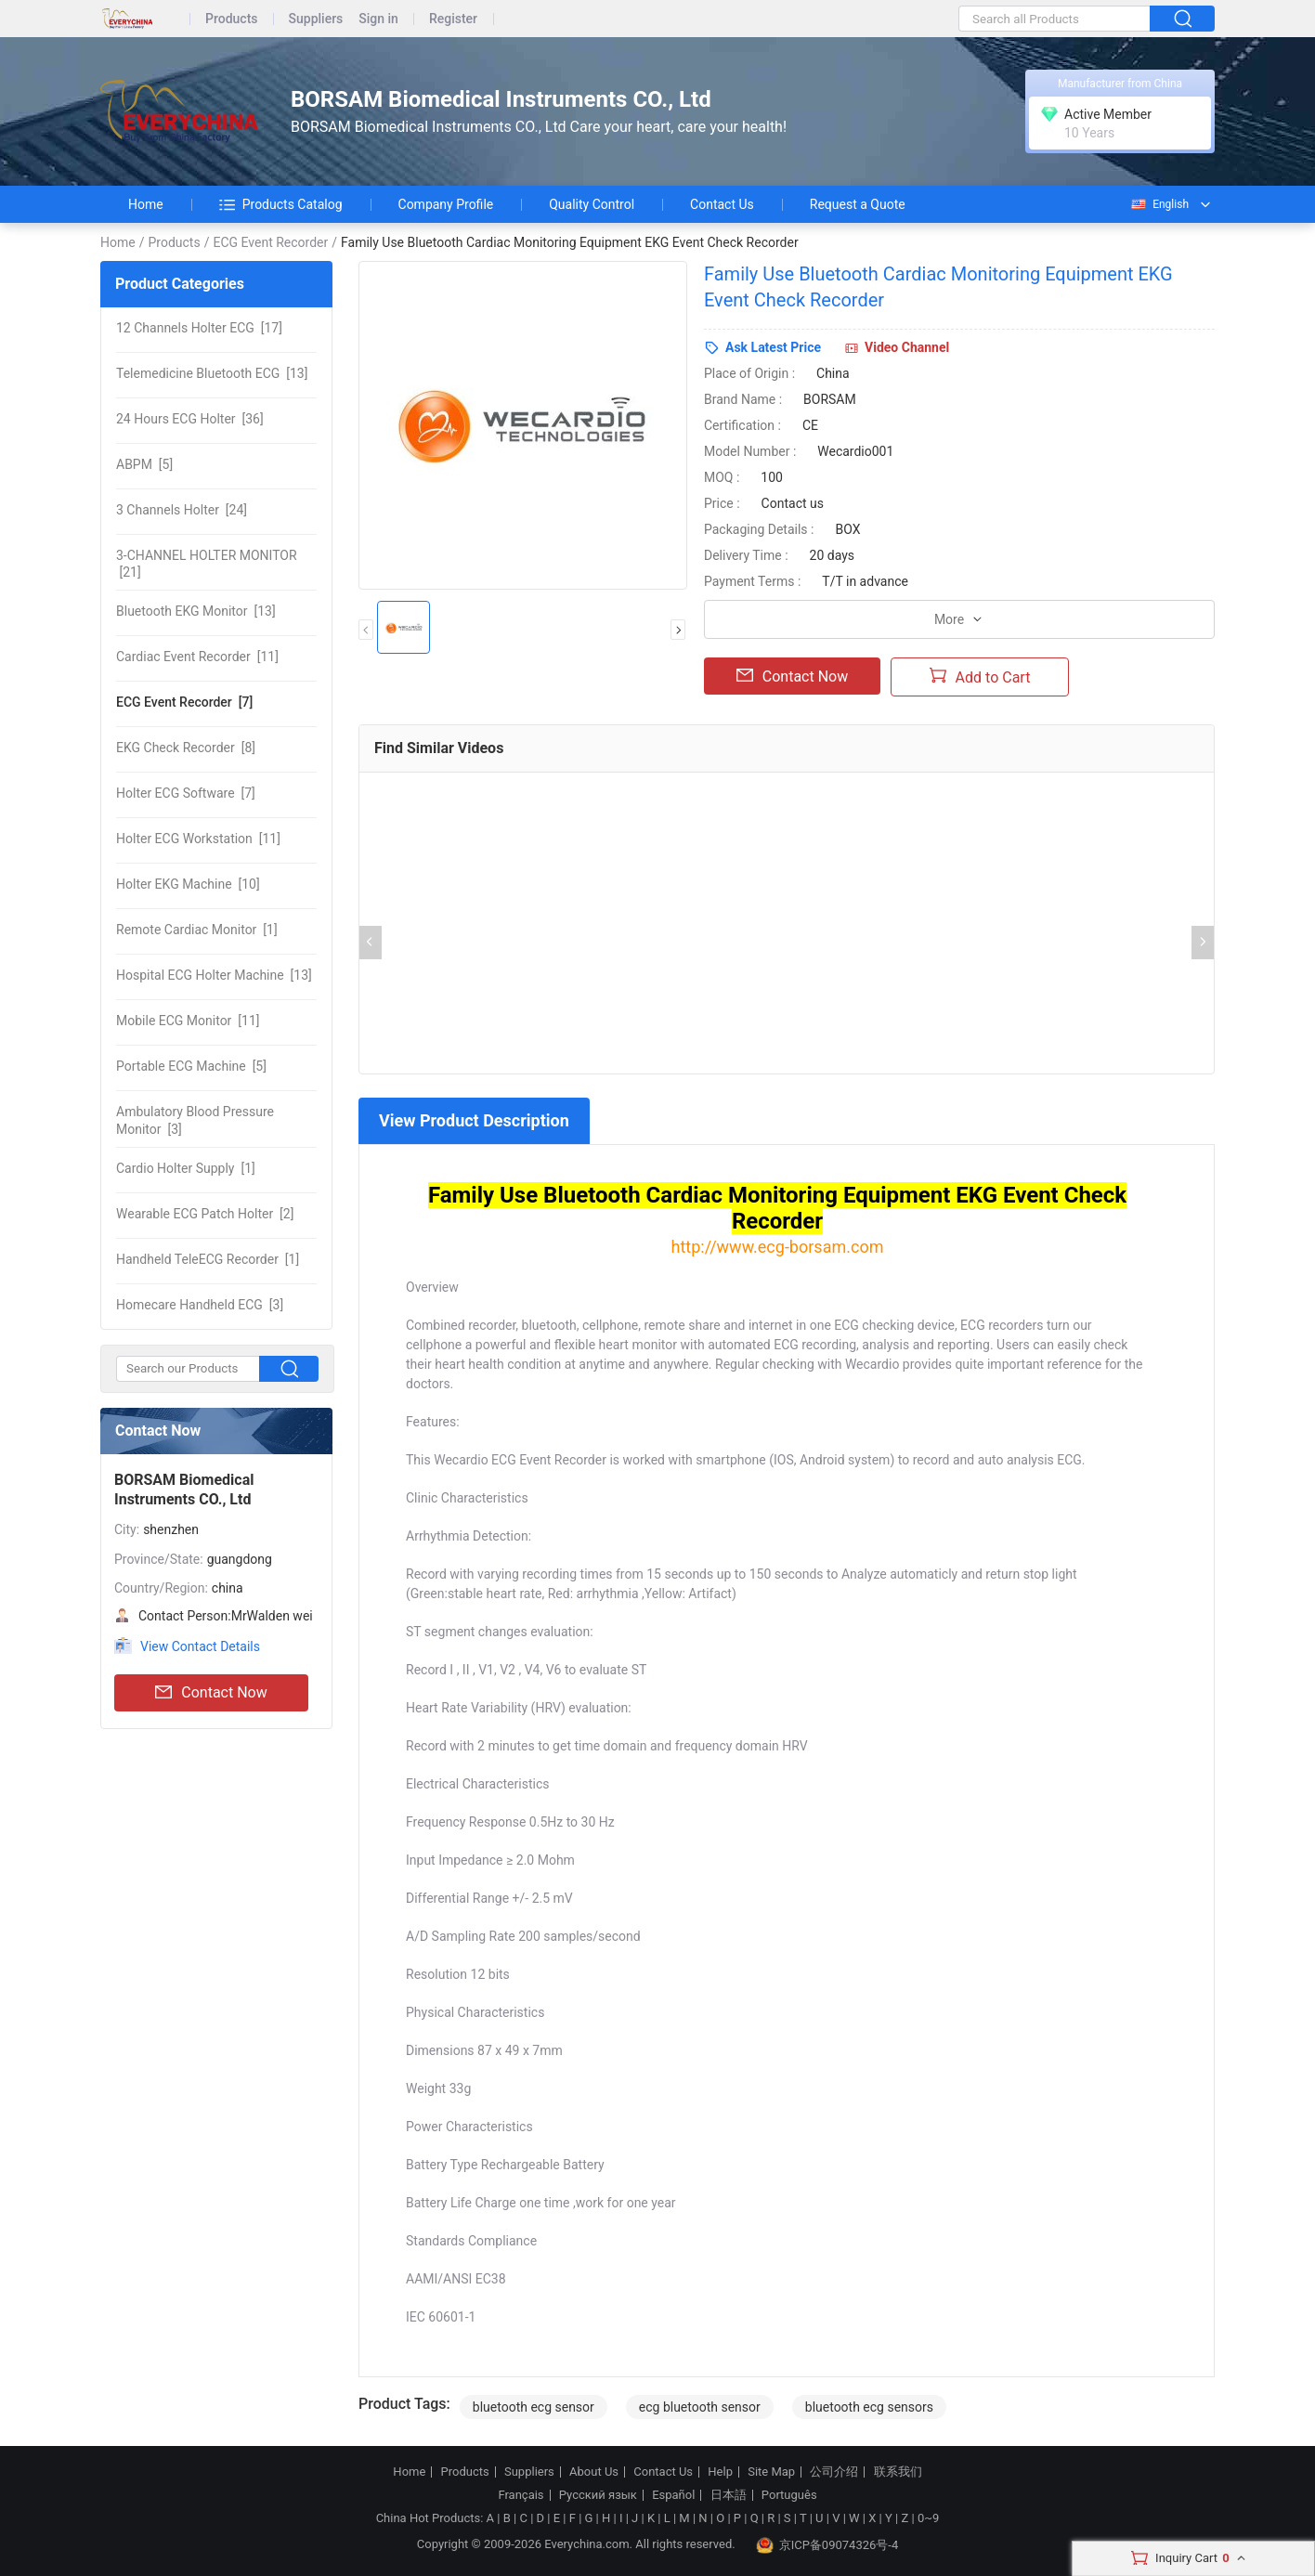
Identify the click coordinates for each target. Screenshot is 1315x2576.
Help (720, 2472)
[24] (181, 509)
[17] (199, 327)
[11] (197, 656)
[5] (144, 464)
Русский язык (598, 2495)
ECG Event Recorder (270, 242)
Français (520, 2495)
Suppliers (316, 19)
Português (789, 2495)
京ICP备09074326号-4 (827, 2545)
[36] (190, 418)
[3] (195, 1120)
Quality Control (591, 204)
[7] (184, 702)
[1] (197, 929)
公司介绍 (834, 2472)
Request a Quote (857, 204)
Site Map (771, 2472)
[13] (211, 373)
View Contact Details (200, 1646)
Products (231, 19)
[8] (185, 747)
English (1159, 204)
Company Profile (446, 204)
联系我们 (898, 2472)
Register (453, 19)
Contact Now (211, 1693)
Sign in (378, 19)
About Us (593, 2472)
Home (145, 204)
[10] (188, 884)
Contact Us (722, 204)
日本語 (728, 2495)
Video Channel (907, 347)
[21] (206, 563)
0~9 (928, 2518)
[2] (204, 1213)
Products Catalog (281, 204)
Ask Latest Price (773, 347)
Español (673, 2495)
